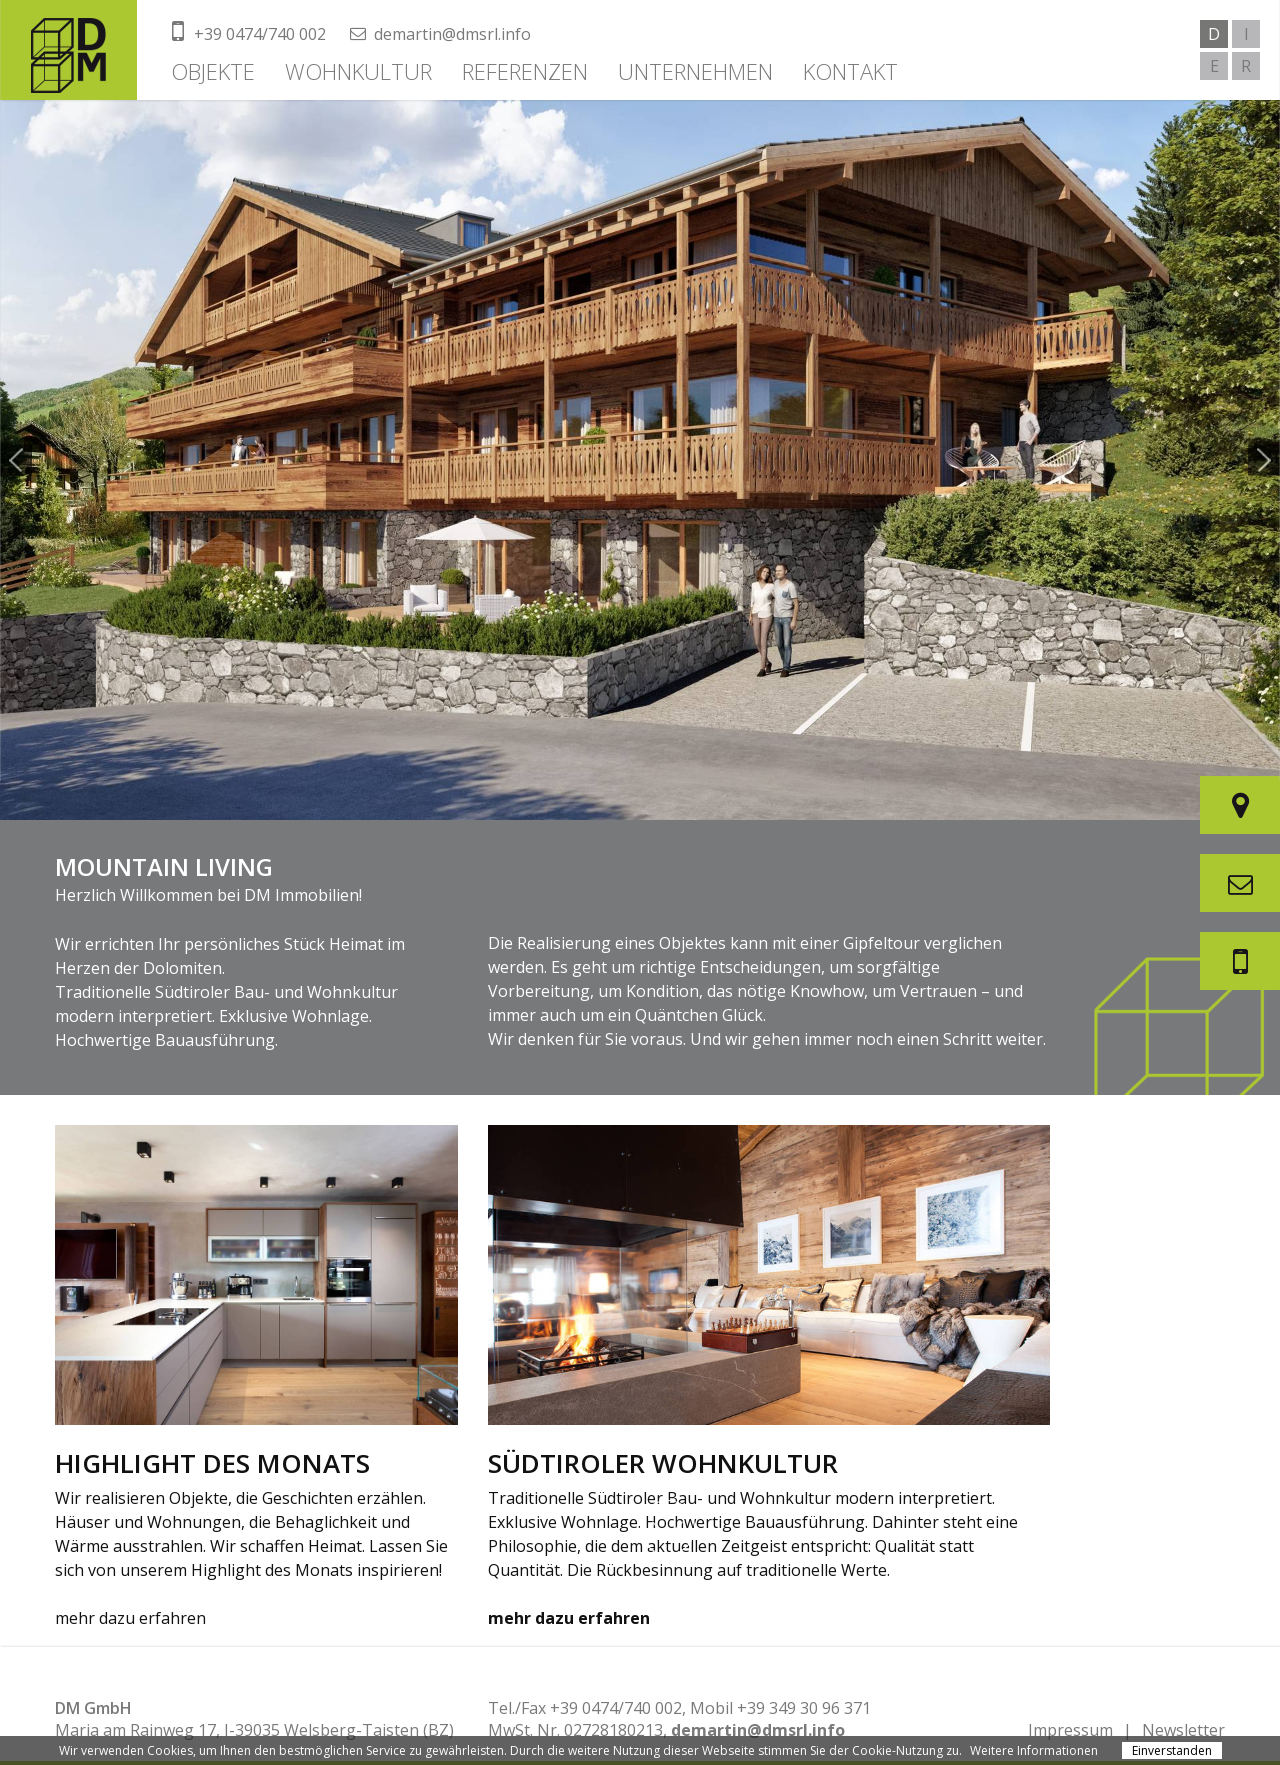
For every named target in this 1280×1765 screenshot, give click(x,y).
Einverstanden (1172, 1750)
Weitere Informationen (1034, 1750)
